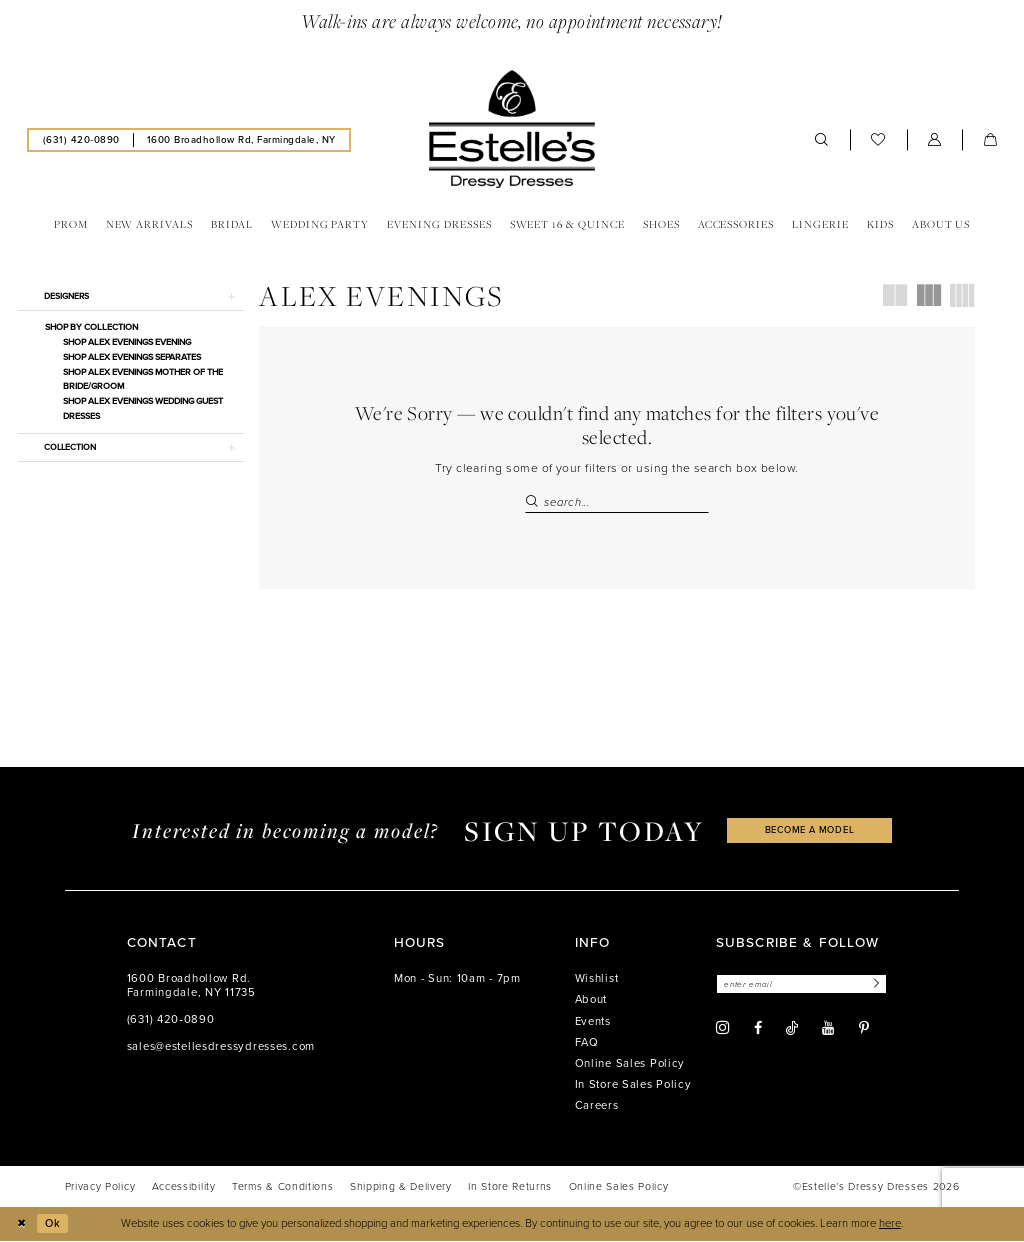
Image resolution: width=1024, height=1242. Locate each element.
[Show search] (822, 140)
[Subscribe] (880, 985)
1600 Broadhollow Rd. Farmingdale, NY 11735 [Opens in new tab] (191, 986)
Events (593, 1022)
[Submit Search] (534, 502)
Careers (597, 1106)
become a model (810, 831)
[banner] (512, 129)
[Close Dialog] (22, 1225)
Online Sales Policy (630, 1064)
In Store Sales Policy (633, 1085)
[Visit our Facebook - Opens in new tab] (758, 1030)
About (591, 1000)
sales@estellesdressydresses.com (221, 1047)
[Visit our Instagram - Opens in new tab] (723, 1030)
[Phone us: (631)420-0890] (81, 139)
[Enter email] (805, 985)
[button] (935, 140)
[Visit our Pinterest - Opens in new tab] (864, 1030)
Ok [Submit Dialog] (54, 1224)
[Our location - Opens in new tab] (241, 139)
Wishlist (597, 979)
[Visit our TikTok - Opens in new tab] (792, 1029)
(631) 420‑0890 (171, 1020)
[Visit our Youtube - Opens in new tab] (828, 1030)
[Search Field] (617, 502)
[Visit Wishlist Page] (878, 140)
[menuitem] (81, 139)
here (890, 1224)
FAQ (587, 1043)
